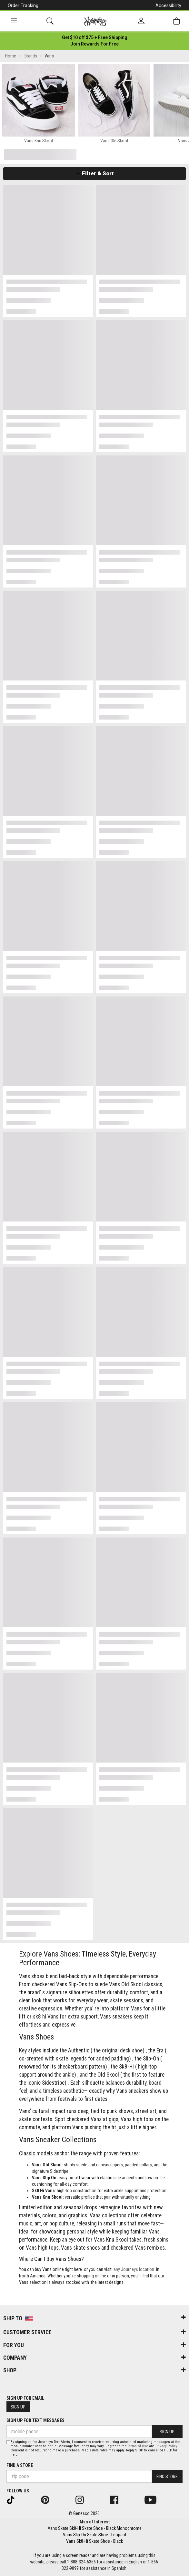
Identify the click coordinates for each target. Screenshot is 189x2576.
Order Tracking (23, 5)
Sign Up (18, 2406)
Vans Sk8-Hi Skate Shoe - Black (94, 2541)
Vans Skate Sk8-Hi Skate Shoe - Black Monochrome (95, 2528)
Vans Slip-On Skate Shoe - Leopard (94, 2534)
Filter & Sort (94, 173)
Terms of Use (137, 2446)
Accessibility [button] (168, 5)
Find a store (19, 2465)
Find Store (167, 2476)
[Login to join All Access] (94, 37)
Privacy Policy (166, 2446)
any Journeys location (134, 2269)
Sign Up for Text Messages (35, 2420)
